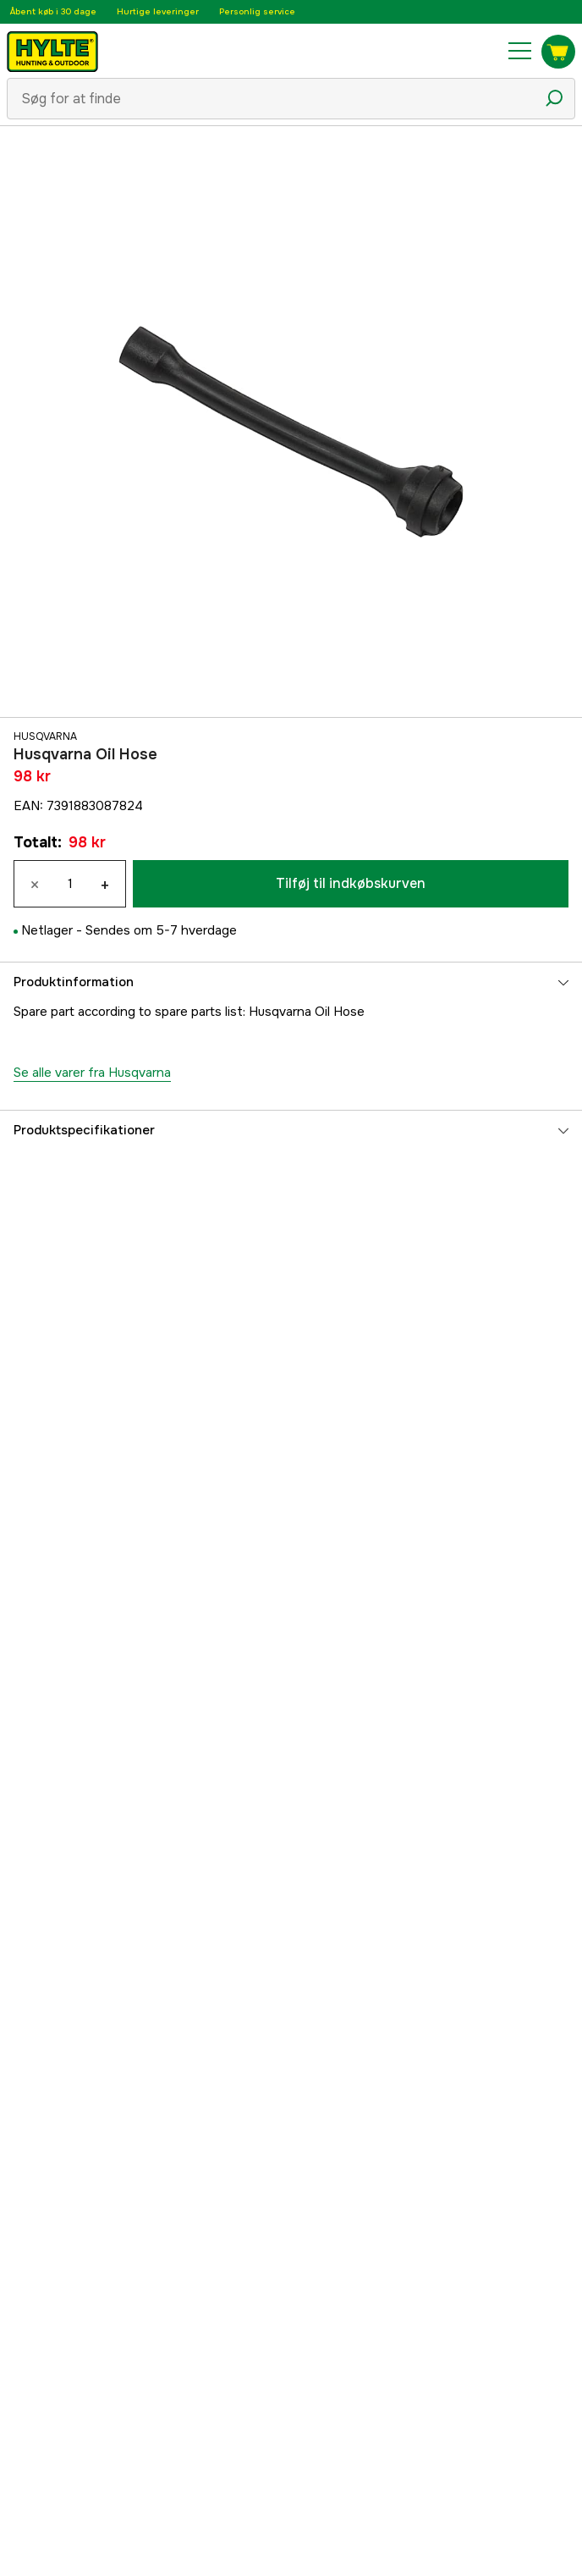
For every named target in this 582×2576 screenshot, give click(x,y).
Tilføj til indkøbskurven (351, 883)
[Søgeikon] (554, 98)
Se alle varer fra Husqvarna (92, 1072)
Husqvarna (45, 736)
